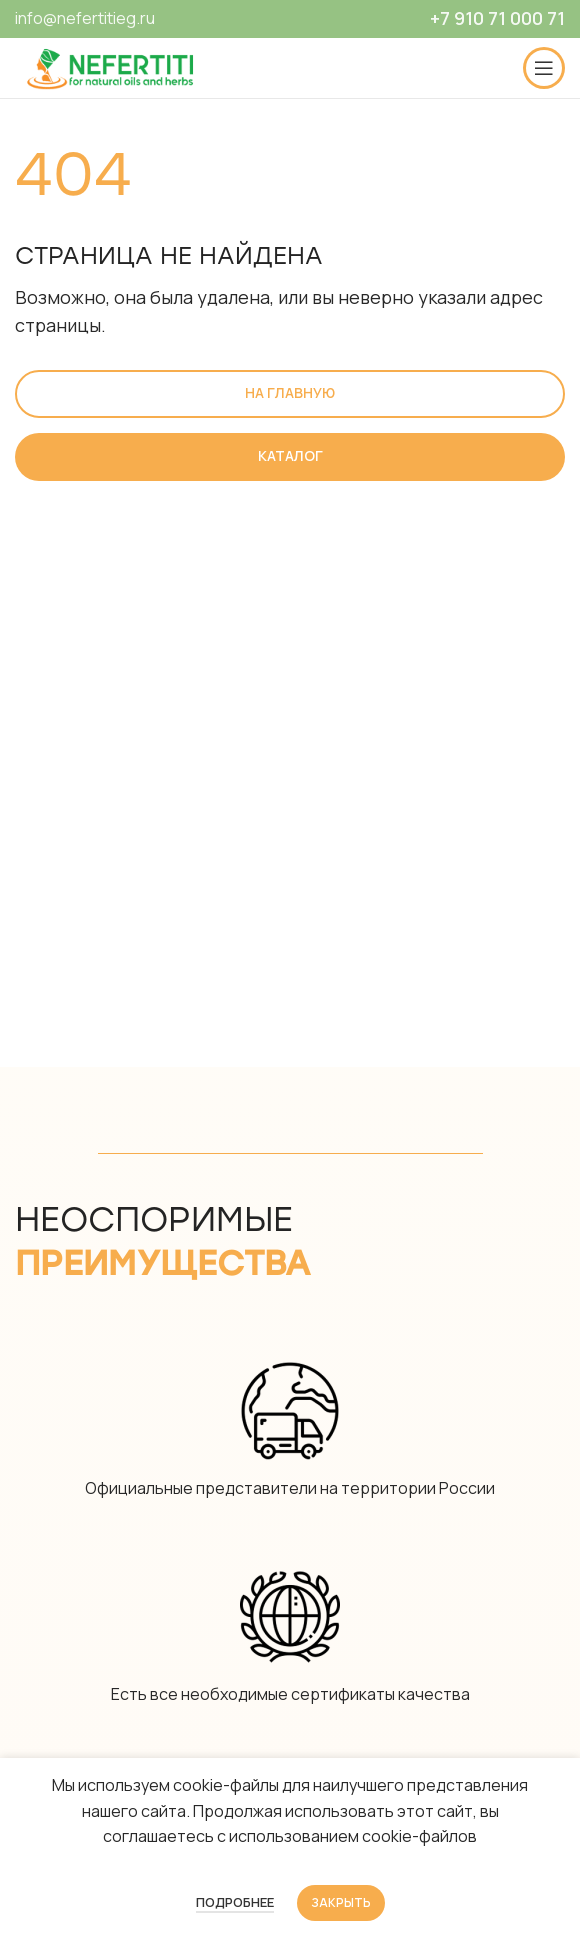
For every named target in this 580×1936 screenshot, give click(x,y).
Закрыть (341, 1902)
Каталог (290, 455)
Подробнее (235, 1902)
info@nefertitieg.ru (85, 18)
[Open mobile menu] (544, 68)
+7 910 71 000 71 (497, 18)
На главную (290, 392)
